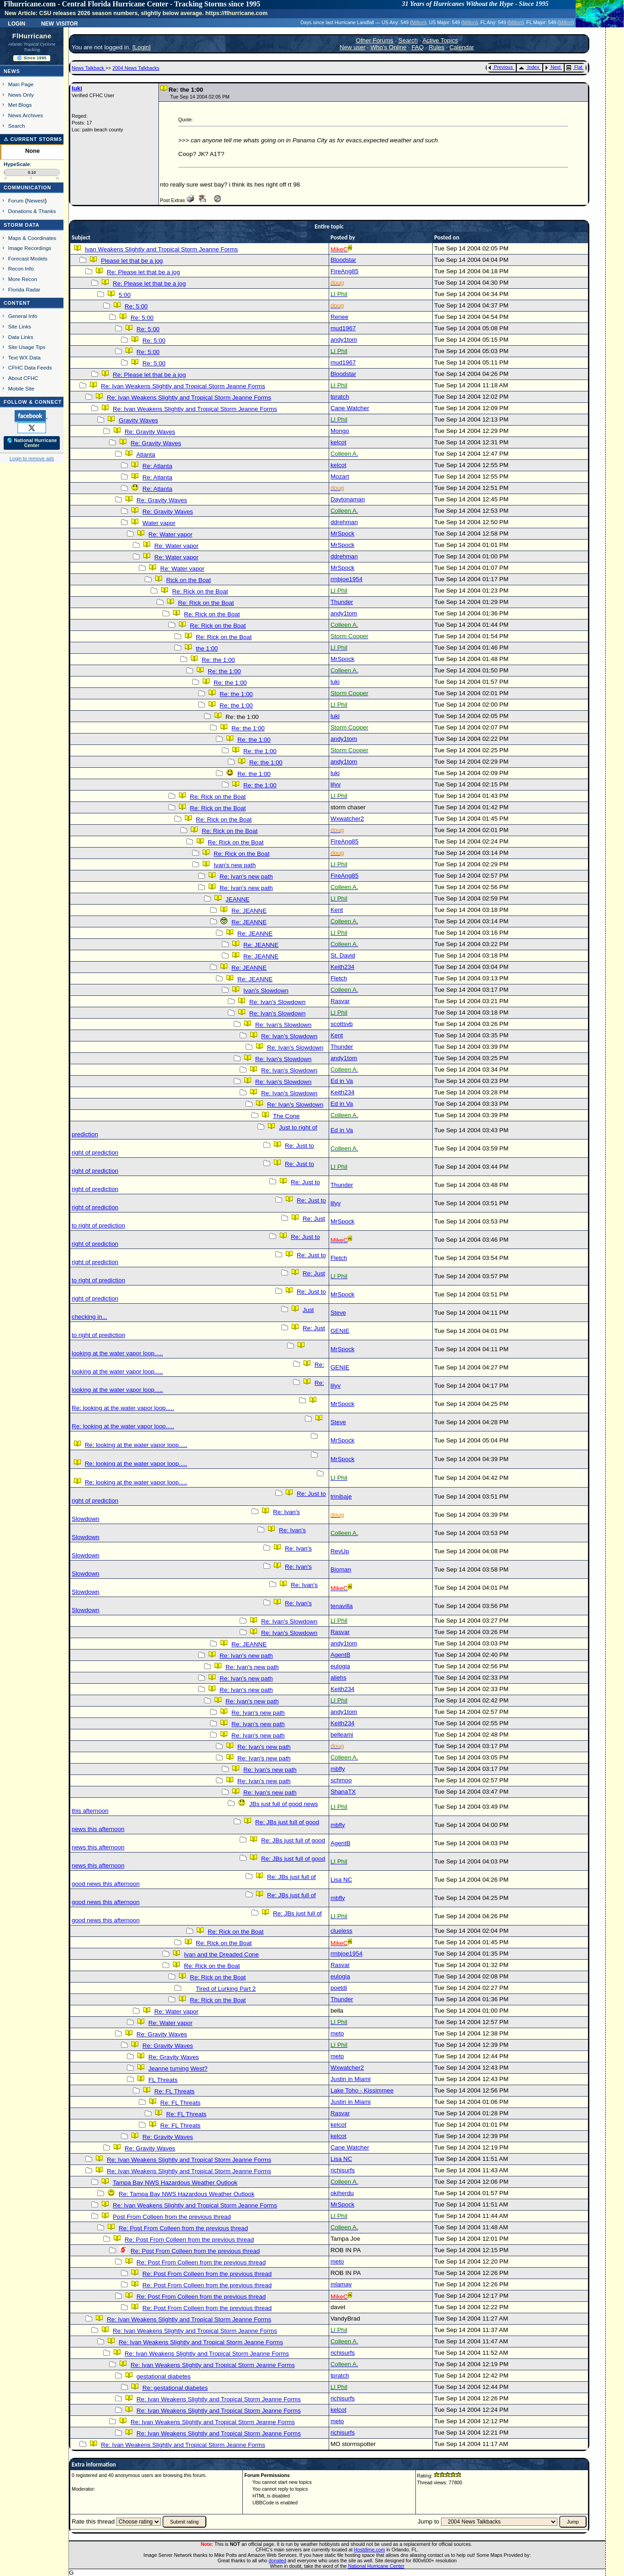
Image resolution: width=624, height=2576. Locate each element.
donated (277, 2560)
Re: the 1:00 (218, 659)
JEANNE (237, 899)
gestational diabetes (163, 2376)
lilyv (335, 784)
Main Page (21, 84)
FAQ (417, 47)
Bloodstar (343, 259)
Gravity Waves (138, 420)
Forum (16, 200)
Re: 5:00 (136, 306)
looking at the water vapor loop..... (117, 1353)
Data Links (20, 337)
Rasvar (340, 1001)
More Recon (22, 279)
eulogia (340, 1666)
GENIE (339, 1330)
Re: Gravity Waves (150, 431)
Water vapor (158, 523)
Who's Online (388, 47)
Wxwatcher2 (347, 818)
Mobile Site (21, 388)
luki (77, 88)
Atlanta (145, 454)
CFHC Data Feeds (30, 367)
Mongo (339, 430)
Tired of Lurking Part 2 (226, 1988)
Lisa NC (341, 1879)
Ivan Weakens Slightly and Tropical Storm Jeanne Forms (161, 249)
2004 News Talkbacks (135, 68)
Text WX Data (24, 357)
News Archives (25, 115)
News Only (21, 95)
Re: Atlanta (157, 466)
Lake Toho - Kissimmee (361, 2090)
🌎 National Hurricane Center (32, 443)
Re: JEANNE (249, 910)
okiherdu (342, 2193)
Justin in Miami (350, 2079)
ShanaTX (343, 1791)
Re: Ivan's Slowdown (277, 1002)
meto (337, 2033)
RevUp (339, 1551)
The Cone (286, 1116)
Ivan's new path (235, 865)
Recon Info (21, 268)
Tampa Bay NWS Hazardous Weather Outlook (175, 2182)
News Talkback (88, 68)
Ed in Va (341, 1080)
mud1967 (343, 328)
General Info (22, 316)
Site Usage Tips (27, 347)
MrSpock (342, 533)
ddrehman (344, 522)
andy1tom (343, 339)
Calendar (461, 47)
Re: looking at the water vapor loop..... (123, 1408)
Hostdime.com (369, 2549)
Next (553, 67)
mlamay (341, 2284)
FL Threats (163, 2079)
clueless (341, 1930)
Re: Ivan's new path (246, 876)
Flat (574, 67)
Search (16, 126)
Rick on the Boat (188, 580)
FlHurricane (32, 36)
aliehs (338, 1677)
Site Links (19, 326)
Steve (338, 1312)
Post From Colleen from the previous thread (172, 2216)
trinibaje (341, 1496)
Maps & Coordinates (32, 238)
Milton (418, 22)
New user (352, 47)
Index (528, 67)
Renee (339, 316)
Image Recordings (29, 248)
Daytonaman (347, 499)
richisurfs (342, 2170)
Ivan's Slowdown (265, 990)
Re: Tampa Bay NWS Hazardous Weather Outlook (186, 2194)
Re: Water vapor (170, 534)
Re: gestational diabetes (175, 2387)
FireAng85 (344, 271)
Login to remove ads (32, 458)
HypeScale (17, 164)
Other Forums (374, 40)
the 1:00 (207, 648)
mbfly (337, 1768)
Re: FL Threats (174, 2091)
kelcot (338, 442)
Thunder (341, 601)
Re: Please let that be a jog (143, 272)
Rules (436, 47)
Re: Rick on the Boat (200, 591)
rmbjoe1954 (346, 579)
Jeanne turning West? (177, 2068)
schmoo (341, 1780)
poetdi (338, 1987)
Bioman (340, 1569)
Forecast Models (27, 258)
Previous (500, 67)
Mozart (339, 476)
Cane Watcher (349, 408)
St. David (342, 955)
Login (16, 22)
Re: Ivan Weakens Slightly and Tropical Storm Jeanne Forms (183, 386)
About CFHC (23, 378)
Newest (36, 200)
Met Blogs (20, 105)
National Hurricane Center (376, 2566)
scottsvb (341, 1023)
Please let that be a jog (132, 260)
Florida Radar (24, 289)
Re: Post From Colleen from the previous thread (183, 2228)
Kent (336, 909)
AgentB (340, 1654)
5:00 (125, 294)
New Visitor (59, 22)
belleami (341, 1734)
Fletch (338, 978)
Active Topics (440, 40)
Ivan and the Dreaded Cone (221, 1954)
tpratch (339, 396)
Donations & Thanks (32, 211)
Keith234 (342, 966)
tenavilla (341, 1606)
